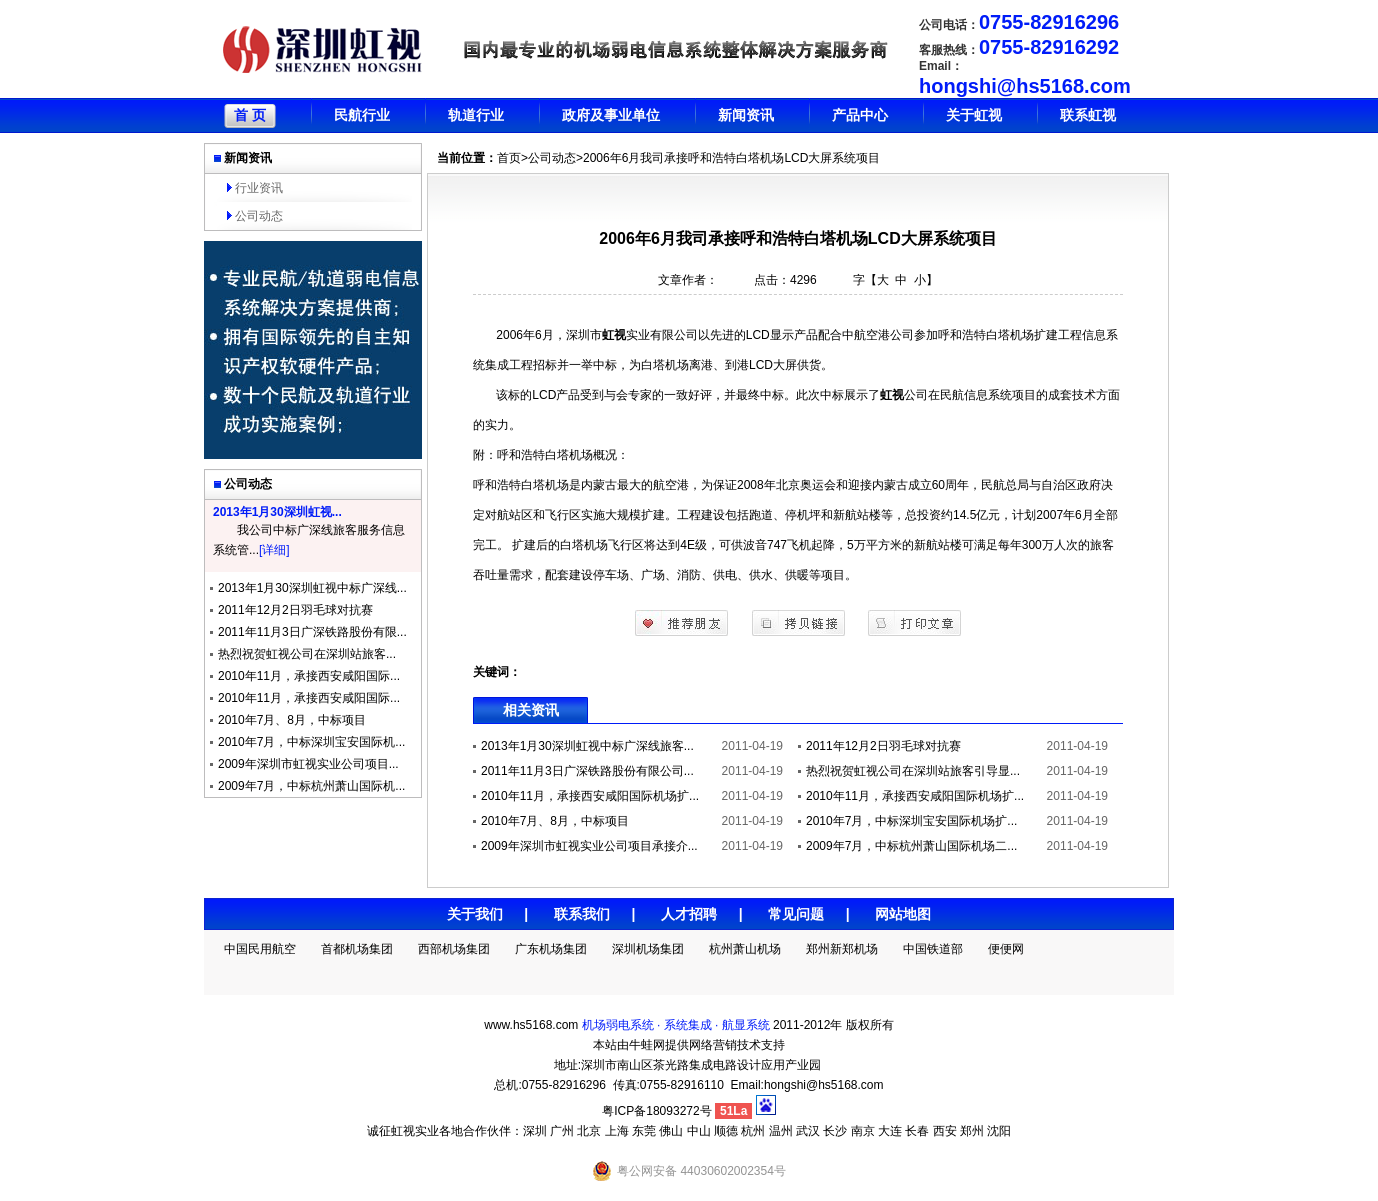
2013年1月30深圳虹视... (277, 512)
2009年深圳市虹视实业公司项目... (308, 764)
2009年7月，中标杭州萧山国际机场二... (911, 846)
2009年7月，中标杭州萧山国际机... (311, 786)
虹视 (614, 335)
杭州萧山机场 (745, 949)
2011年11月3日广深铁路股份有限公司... (587, 771)
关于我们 (475, 914)
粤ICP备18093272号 (656, 1111)
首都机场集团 (357, 949)
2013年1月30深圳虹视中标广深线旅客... (587, 746)
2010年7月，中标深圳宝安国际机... (311, 742)
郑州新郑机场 (842, 949)
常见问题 (796, 914)
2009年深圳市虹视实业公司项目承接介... (589, 846)
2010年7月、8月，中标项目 (292, 720)
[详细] (274, 550)
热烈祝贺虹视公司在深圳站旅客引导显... (913, 771)
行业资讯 (259, 188)
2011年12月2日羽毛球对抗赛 (295, 610)
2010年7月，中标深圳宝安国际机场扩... (911, 821)
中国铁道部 (933, 949)
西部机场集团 (454, 949)
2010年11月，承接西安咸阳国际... (309, 676)
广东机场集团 (551, 949)
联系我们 (582, 914)
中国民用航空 (260, 949)
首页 (509, 158)
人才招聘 (689, 914)
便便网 (1006, 949)
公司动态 (259, 216)
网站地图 (903, 914)
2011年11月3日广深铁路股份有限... (312, 632)
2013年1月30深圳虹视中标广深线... (312, 588)
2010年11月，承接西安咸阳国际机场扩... (590, 796)
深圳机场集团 (648, 949)
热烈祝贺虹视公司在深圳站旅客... (307, 654)
